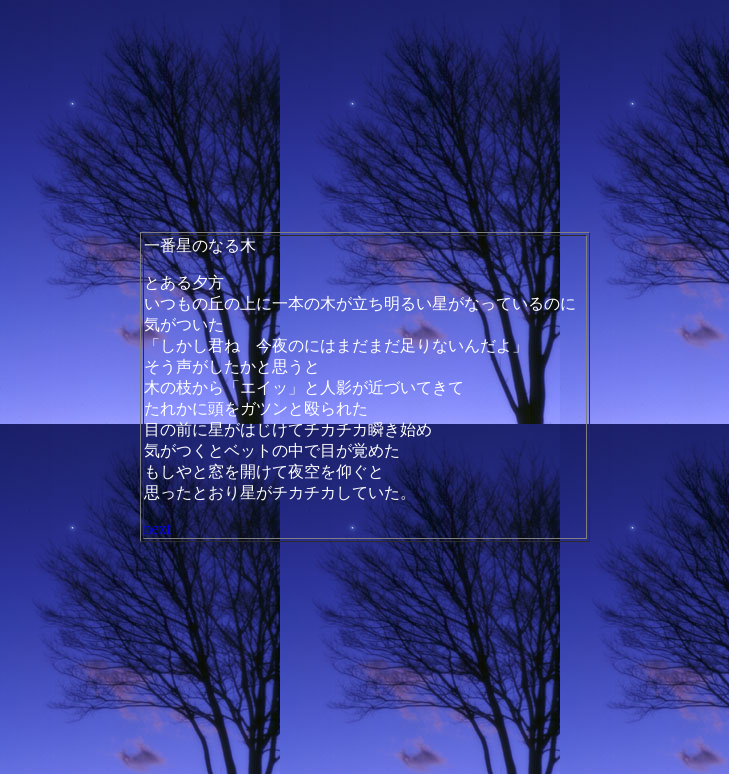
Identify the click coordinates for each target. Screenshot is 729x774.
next (158, 528)
